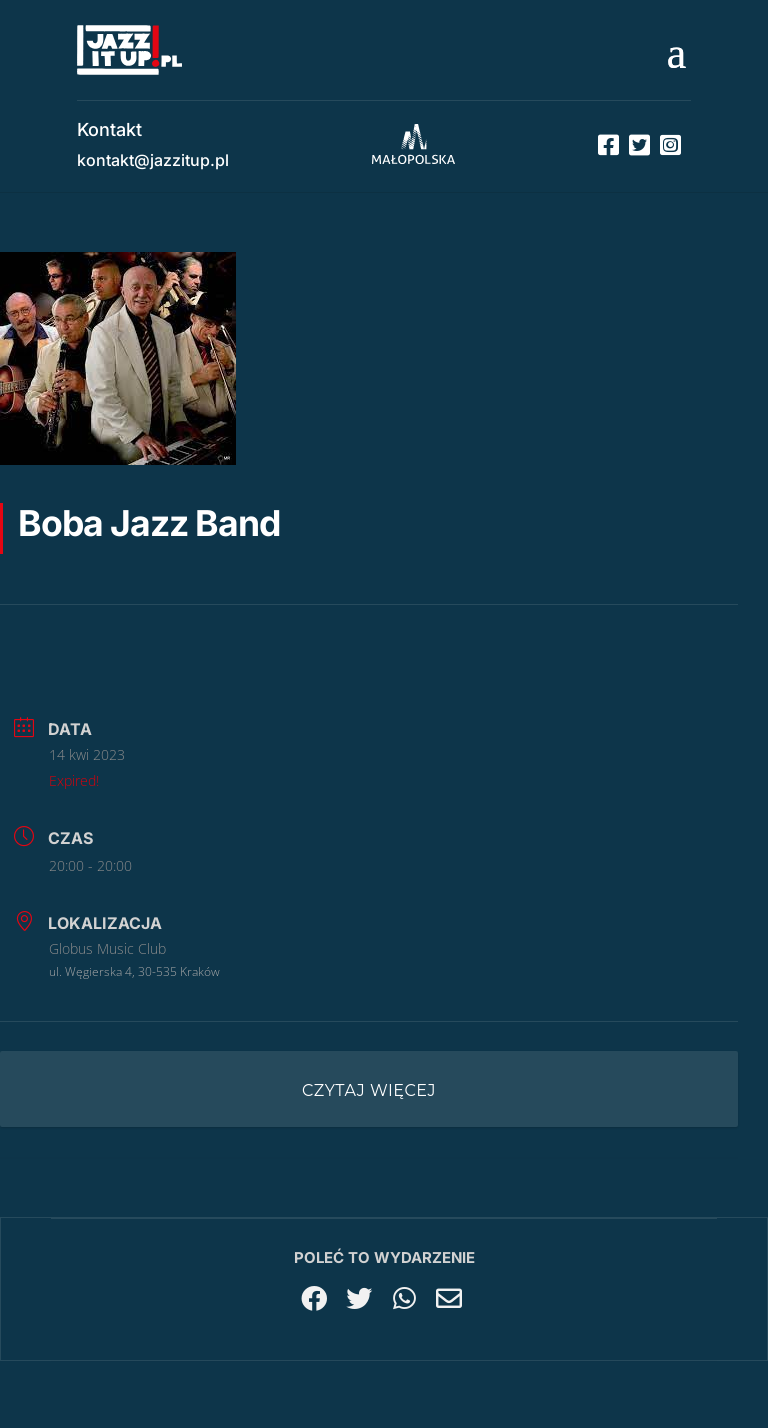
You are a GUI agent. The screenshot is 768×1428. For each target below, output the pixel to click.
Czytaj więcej (369, 1090)
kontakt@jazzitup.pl (153, 160)
